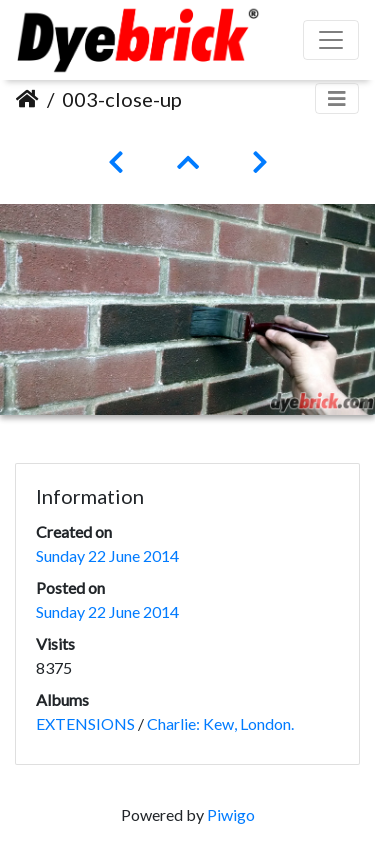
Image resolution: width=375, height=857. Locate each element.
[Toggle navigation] (337, 98)
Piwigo (231, 814)
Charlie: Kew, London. (220, 723)
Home (27, 99)
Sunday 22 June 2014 (107, 555)
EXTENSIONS (85, 723)
